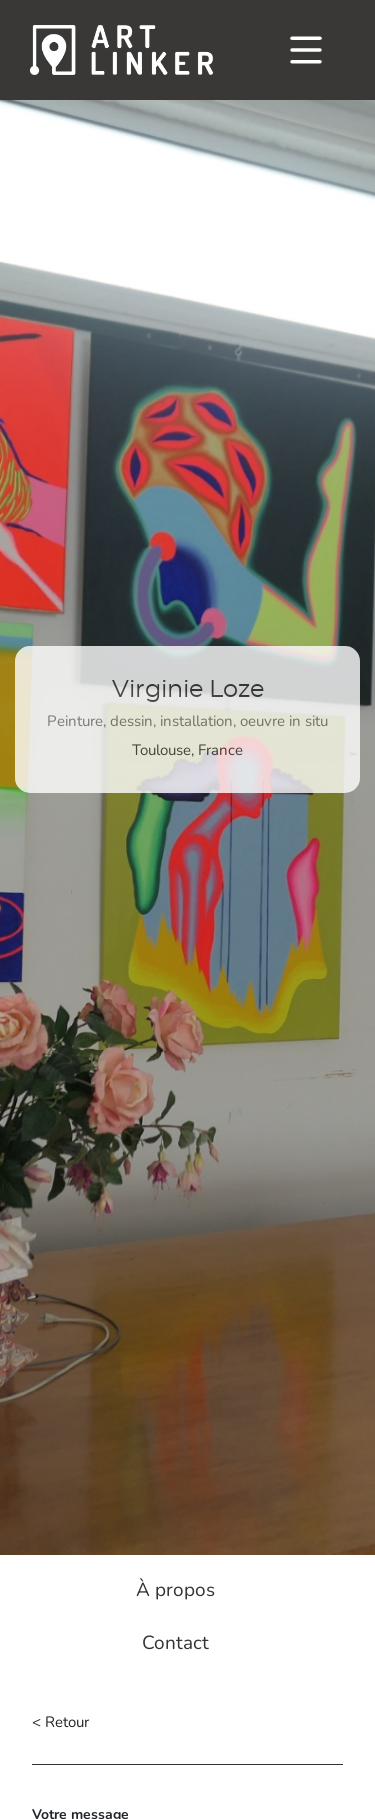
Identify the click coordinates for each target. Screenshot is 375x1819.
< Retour (60, 1722)
